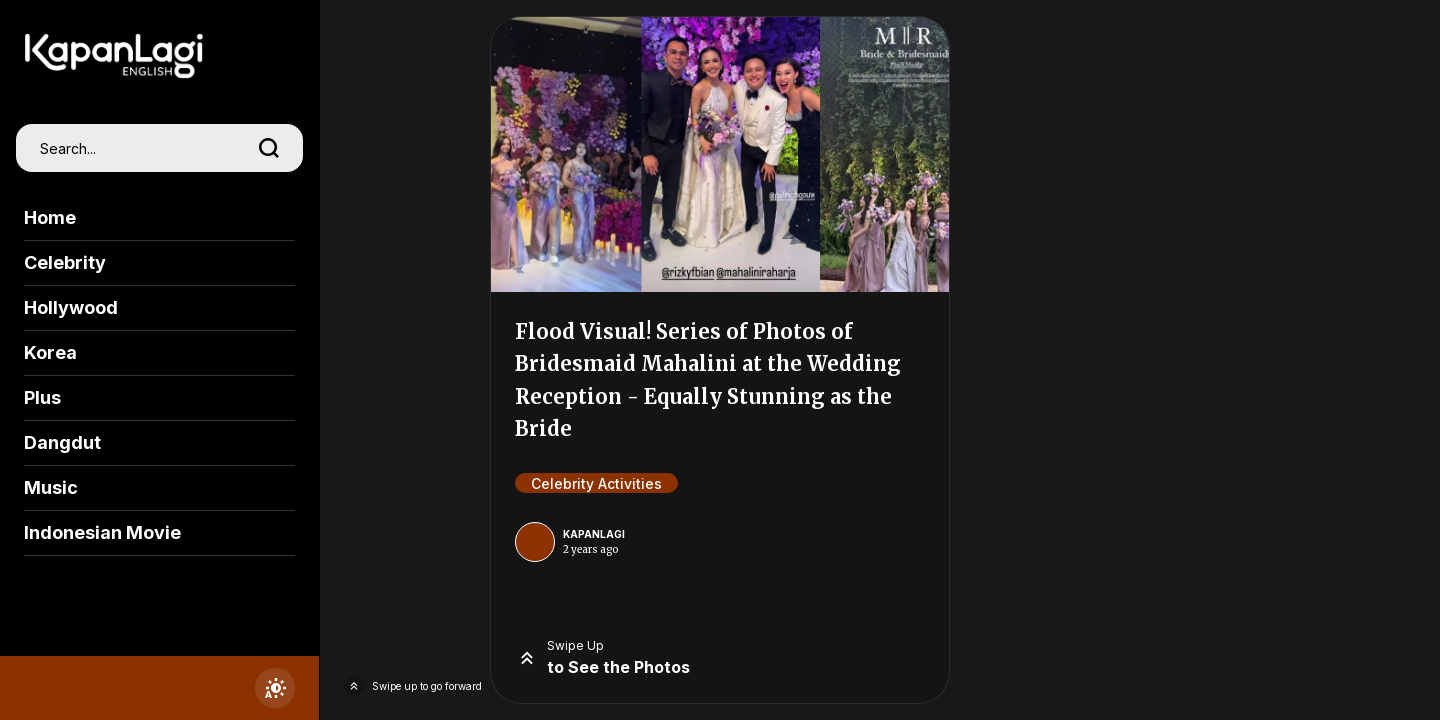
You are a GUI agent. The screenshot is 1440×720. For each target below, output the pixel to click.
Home (50, 217)
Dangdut (62, 442)
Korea (50, 352)
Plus (42, 397)
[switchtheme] (275, 688)
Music (51, 487)
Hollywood (71, 307)
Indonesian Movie (102, 532)
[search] (269, 148)
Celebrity (65, 262)
